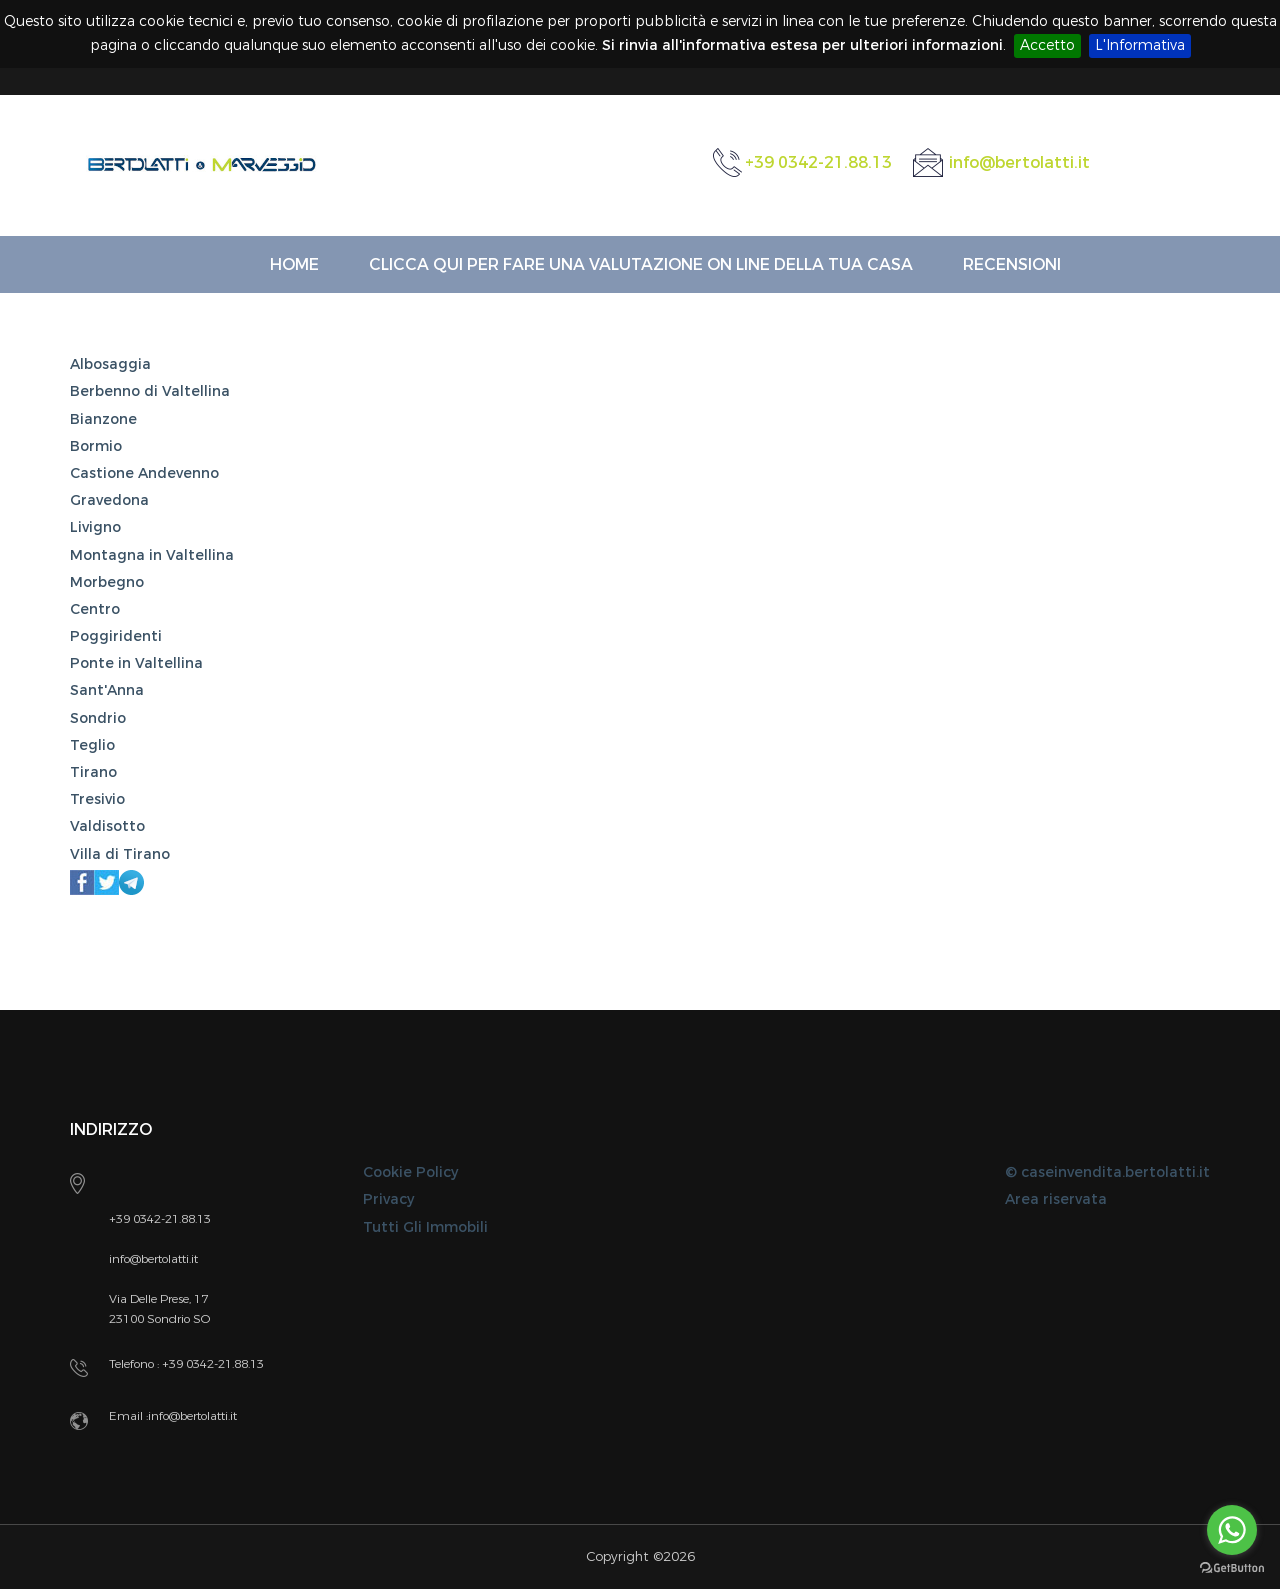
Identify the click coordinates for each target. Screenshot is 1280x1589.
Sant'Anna (107, 690)
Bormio (96, 446)
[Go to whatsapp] (1232, 1530)
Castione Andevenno (144, 473)
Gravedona (109, 500)
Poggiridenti (116, 636)
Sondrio (98, 718)
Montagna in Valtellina (152, 555)
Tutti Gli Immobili (425, 1227)
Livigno (95, 527)
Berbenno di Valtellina (150, 391)
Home (294, 264)
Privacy (388, 1199)
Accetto (1047, 45)
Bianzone (103, 419)
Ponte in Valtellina (136, 663)
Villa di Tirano (120, 854)
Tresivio (97, 799)
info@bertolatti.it (1019, 162)
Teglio (92, 745)
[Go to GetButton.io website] (1232, 1568)
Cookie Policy (410, 1172)
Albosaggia (110, 364)
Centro (95, 609)
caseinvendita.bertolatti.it (1115, 1172)
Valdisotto (107, 826)
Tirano (93, 772)
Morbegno (107, 582)
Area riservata (1056, 1199)
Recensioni (1012, 264)
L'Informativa (1140, 45)
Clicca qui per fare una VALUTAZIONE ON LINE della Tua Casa (641, 264)
